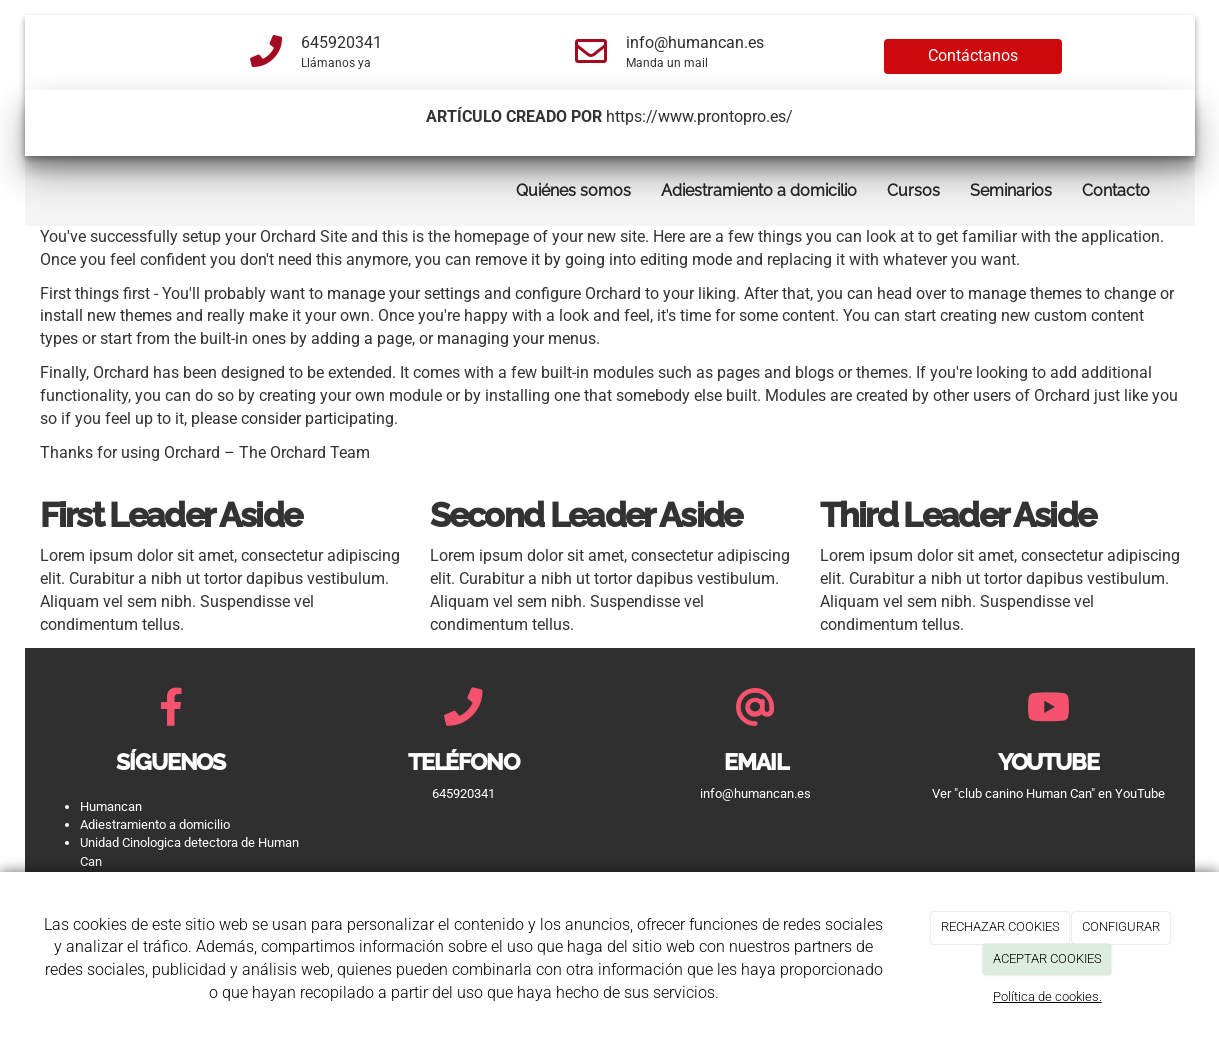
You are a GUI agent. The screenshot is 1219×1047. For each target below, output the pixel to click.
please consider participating (292, 418)
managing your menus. (518, 338)
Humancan (111, 806)
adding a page (361, 338)
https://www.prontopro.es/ (699, 116)
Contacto (1116, 190)
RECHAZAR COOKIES (1000, 926)
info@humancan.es (695, 42)
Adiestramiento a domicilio (759, 190)
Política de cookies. (1047, 996)
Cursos (913, 190)
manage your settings (403, 293)
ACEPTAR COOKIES (1047, 958)
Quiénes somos (573, 190)
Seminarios (1011, 190)
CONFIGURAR (1121, 926)
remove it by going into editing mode (603, 259)
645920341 (341, 42)
